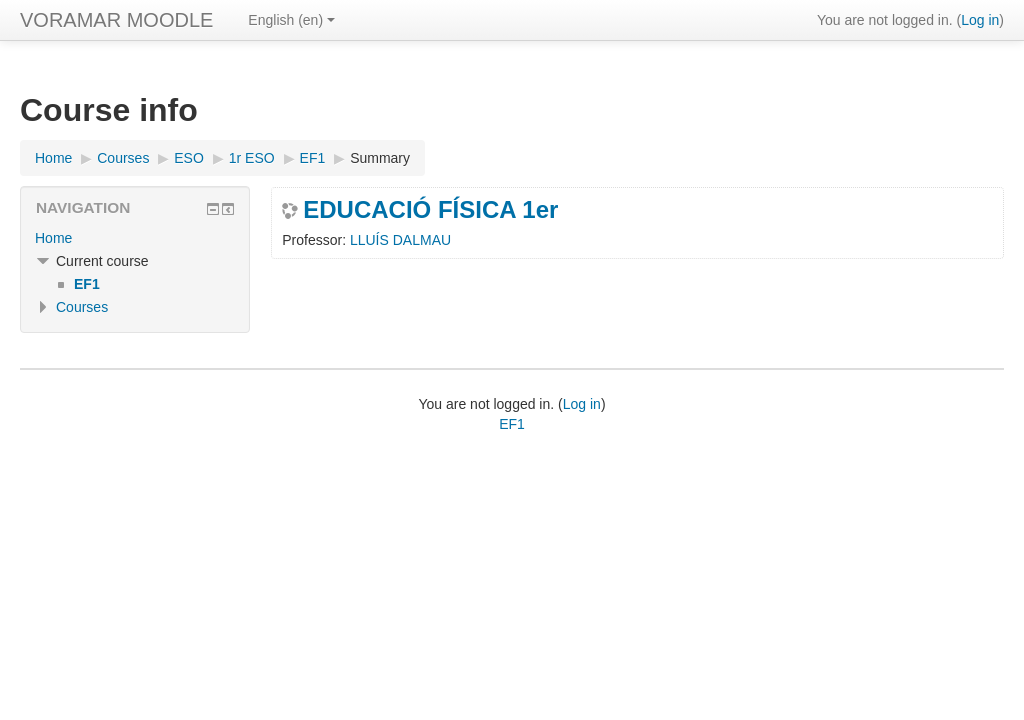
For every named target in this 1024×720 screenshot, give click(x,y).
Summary (380, 158)
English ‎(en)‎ (291, 20)
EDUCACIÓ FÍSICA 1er (430, 210)
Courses (82, 307)
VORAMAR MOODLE (116, 20)
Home (53, 238)
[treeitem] (135, 238)
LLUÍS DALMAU (400, 240)
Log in (980, 20)
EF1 (512, 424)
